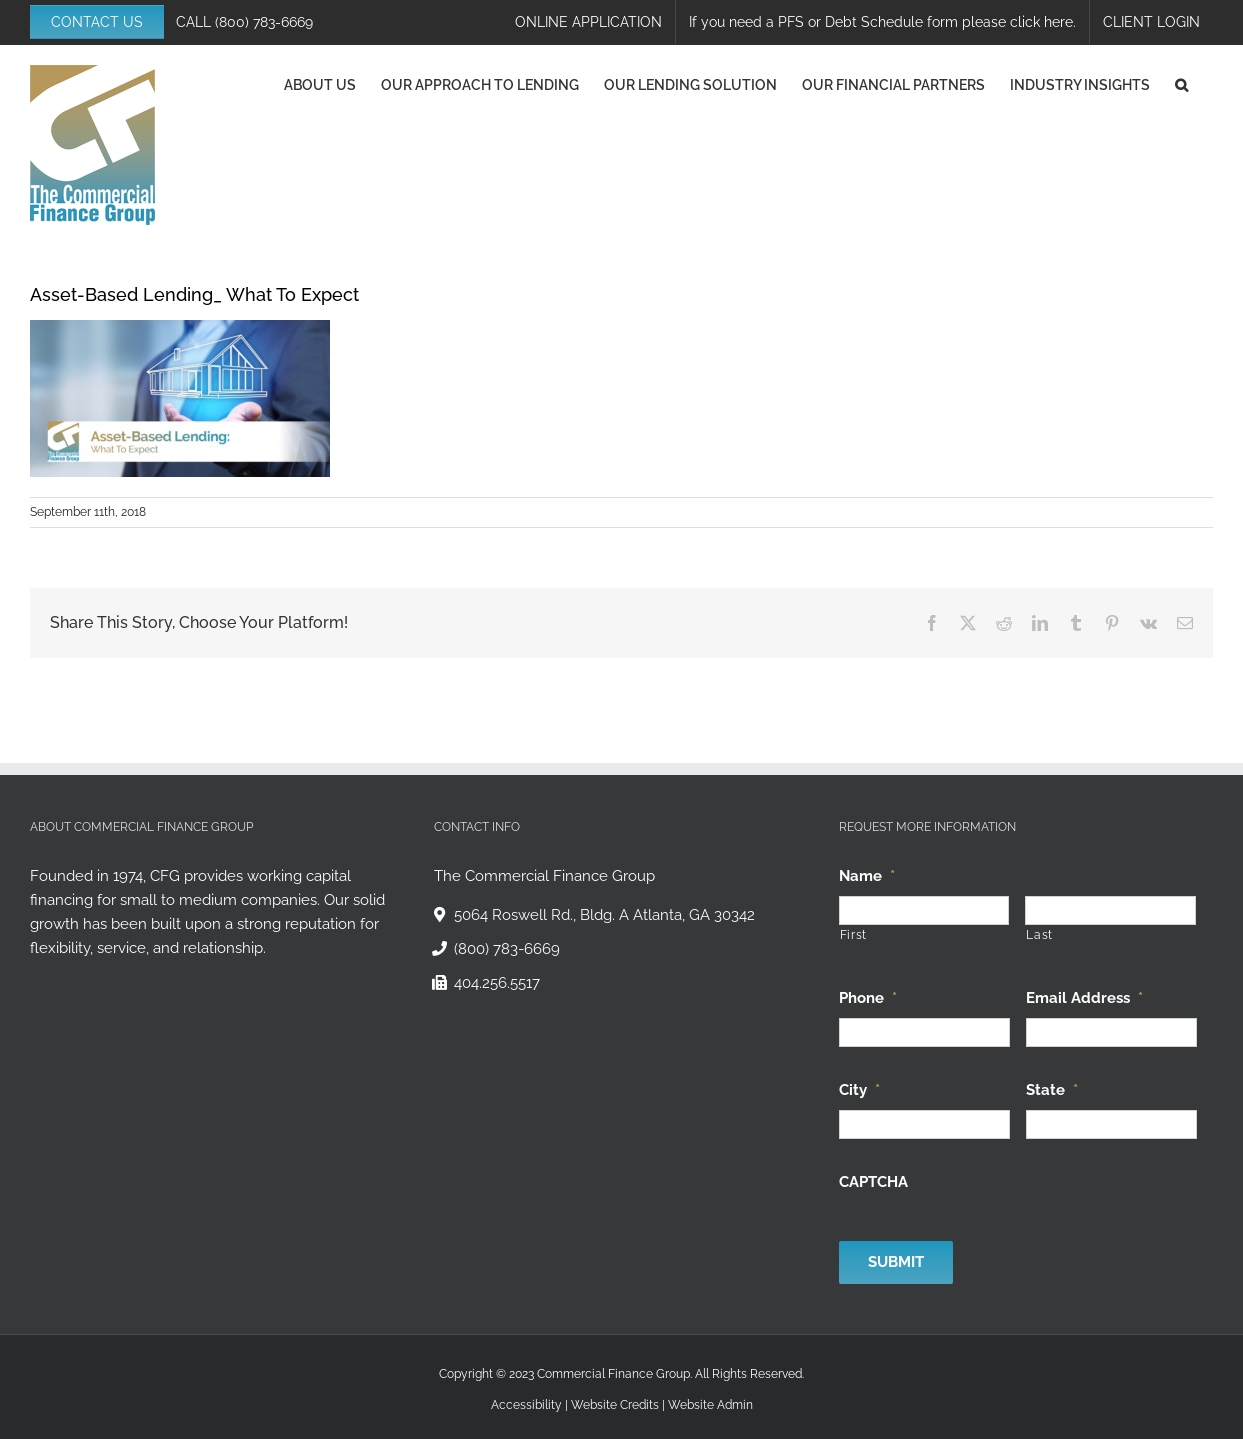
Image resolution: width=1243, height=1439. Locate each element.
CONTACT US (97, 22)
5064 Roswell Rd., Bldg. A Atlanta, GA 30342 (604, 915)
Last (1039, 935)
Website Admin (710, 1405)
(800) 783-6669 (264, 22)
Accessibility (526, 1405)
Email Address (1084, 998)
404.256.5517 (497, 983)
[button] (1181, 85)
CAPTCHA (873, 1182)
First (853, 935)
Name (867, 876)
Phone (868, 998)
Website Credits (615, 1405)
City (859, 1090)
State (1052, 1090)
